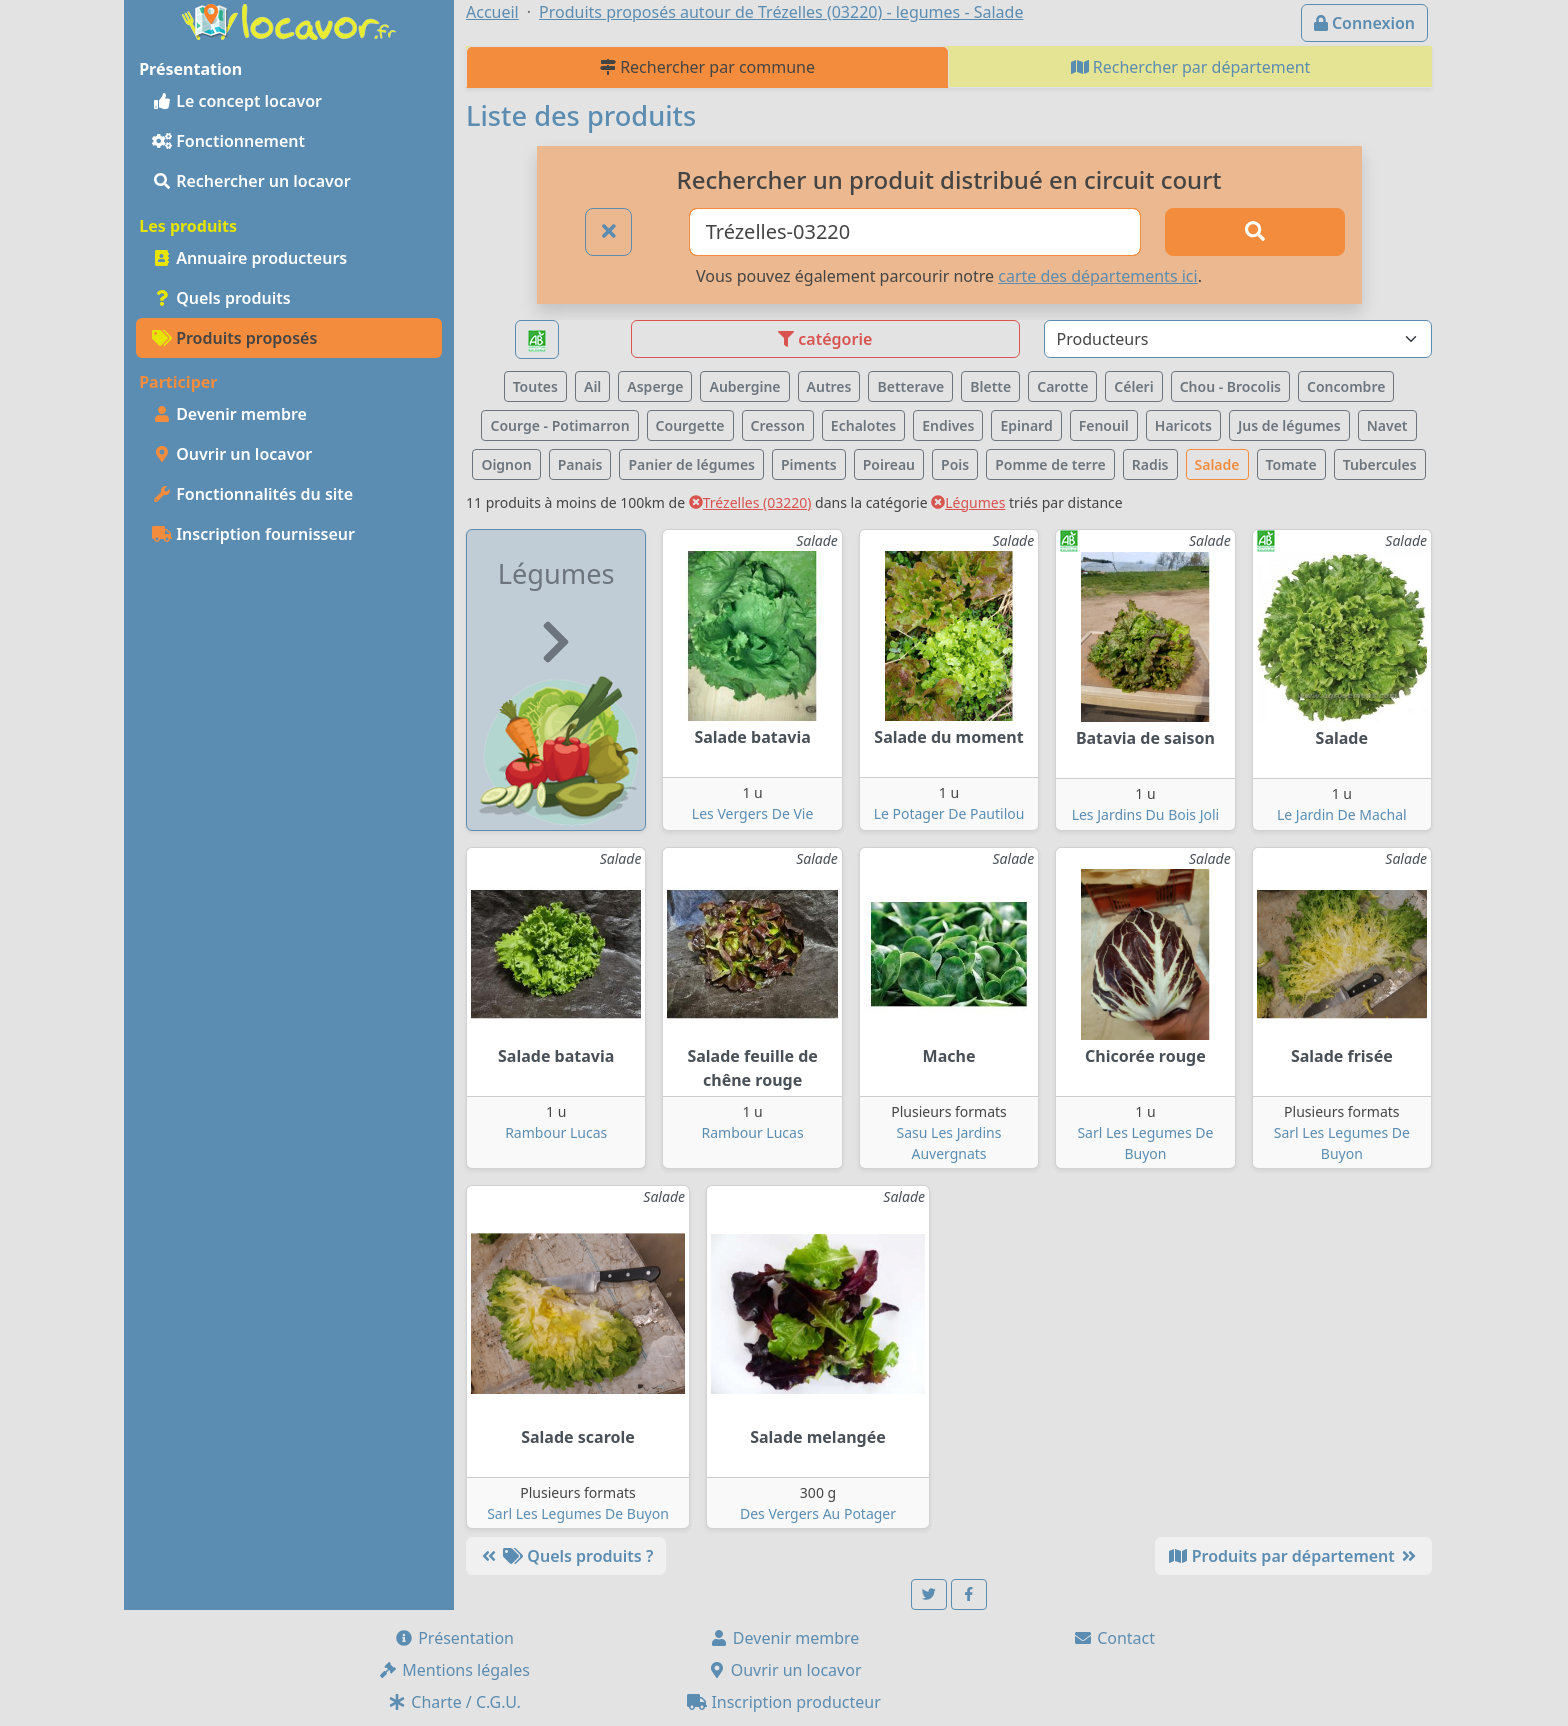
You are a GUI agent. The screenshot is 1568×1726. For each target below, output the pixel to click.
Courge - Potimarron (559, 425)
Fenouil (1104, 425)
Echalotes (863, 425)
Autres (829, 386)
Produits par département (1293, 1556)
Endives (948, 425)
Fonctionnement (228, 141)
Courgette (690, 425)
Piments (809, 464)
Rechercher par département (1191, 67)
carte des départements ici (1097, 276)
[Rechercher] (1255, 232)
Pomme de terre (1050, 464)
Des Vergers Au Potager (818, 1513)
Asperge (655, 386)
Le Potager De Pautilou (949, 813)
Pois (955, 464)
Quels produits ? (566, 1556)
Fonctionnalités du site (252, 494)
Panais (580, 464)
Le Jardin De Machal (1342, 814)
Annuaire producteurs (249, 258)
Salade (1217, 464)
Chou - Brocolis (1230, 386)
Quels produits (221, 298)
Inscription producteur (784, 1702)
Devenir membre (229, 414)
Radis (1150, 464)
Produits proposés (234, 338)
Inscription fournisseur (253, 534)
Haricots (1183, 425)
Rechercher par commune (707, 67)
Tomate (1291, 464)
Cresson (778, 425)
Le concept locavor (237, 101)
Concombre (1346, 386)
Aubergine (744, 386)
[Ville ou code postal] (915, 232)
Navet (1387, 425)
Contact (1114, 1638)
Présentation (454, 1638)
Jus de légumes (1289, 425)
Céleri (1133, 386)
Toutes (535, 386)
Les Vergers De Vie (753, 813)
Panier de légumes (691, 464)
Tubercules (1380, 464)
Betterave (910, 386)
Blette (990, 386)
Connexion (1364, 23)
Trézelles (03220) (750, 502)
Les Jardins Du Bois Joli (1146, 814)
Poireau (889, 464)
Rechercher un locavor (251, 181)
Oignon (506, 464)
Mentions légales (454, 1670)
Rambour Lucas (556, 1132)
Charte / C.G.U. (454, 1702)
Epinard (1026, 425)
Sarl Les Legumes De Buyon (578, 1513)
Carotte (1062, 386)
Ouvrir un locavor (232, 454)
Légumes (968, 502)
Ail (592, 386)
